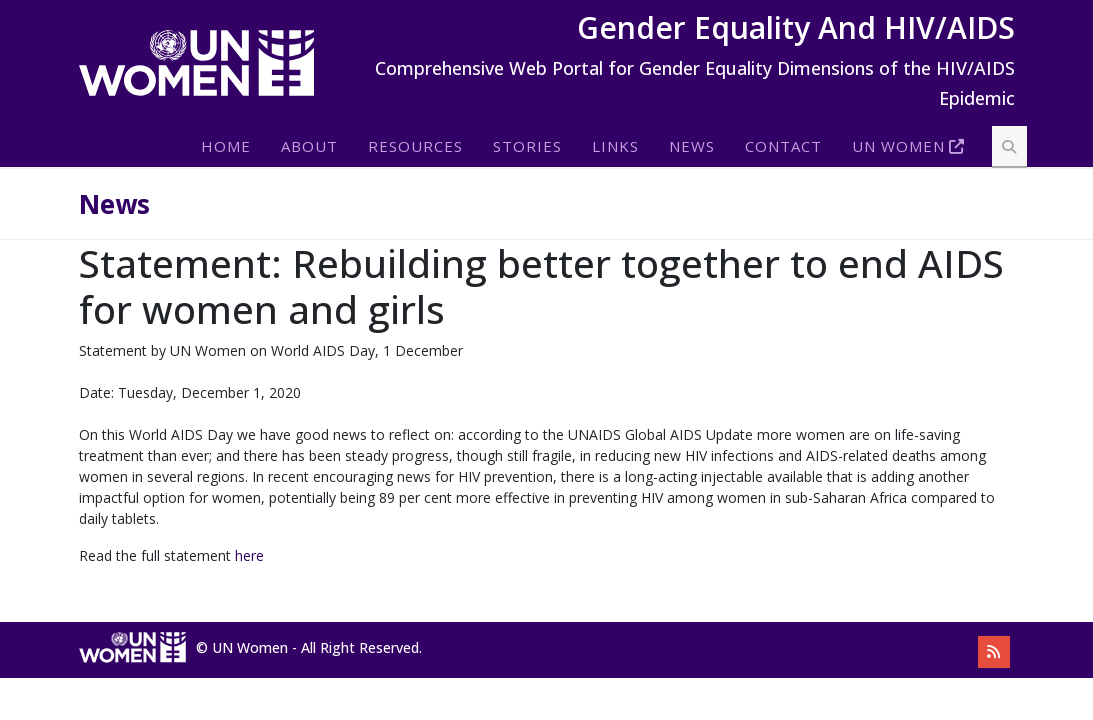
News (692, 146)
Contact (783, 146)
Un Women (898, 146)
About (309, 146)
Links (615, 146)
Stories (527, 146)
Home (226, 146)
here (249, 555)
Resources (415, 146)
